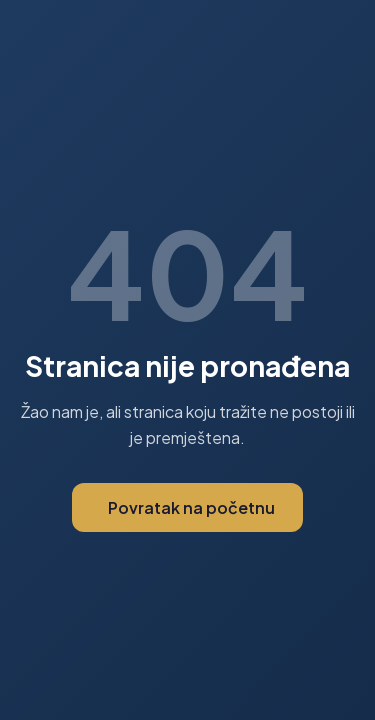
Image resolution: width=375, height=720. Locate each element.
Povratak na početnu (191, 507)
